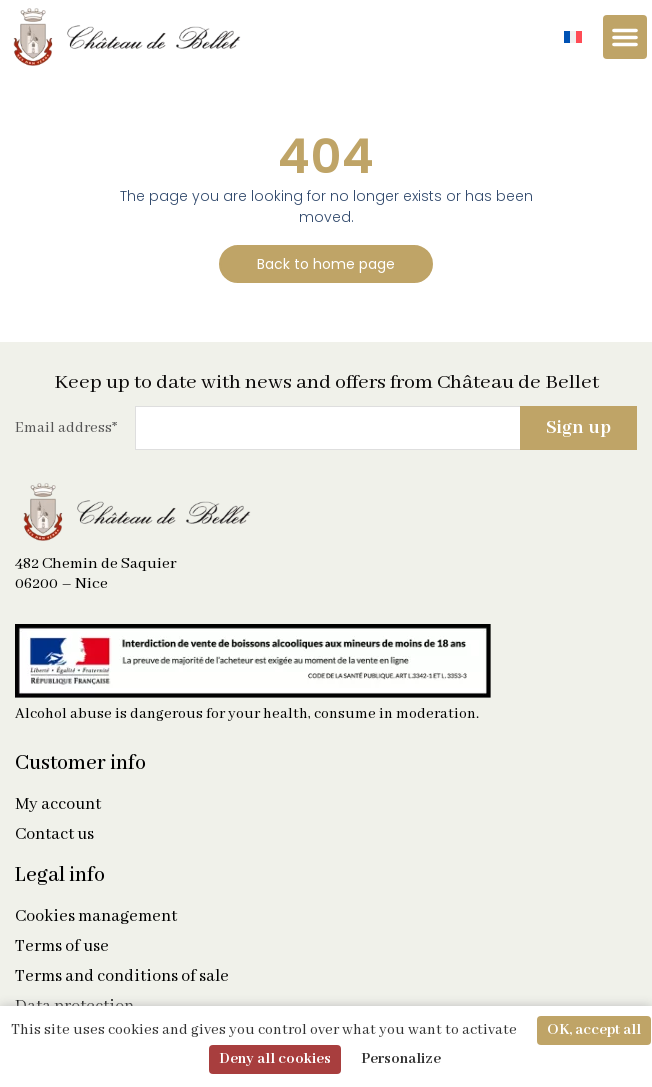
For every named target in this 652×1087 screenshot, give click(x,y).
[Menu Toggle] (625, 37)
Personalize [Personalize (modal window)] (401, 1059)
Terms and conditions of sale (122, 977)
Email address (66, 428)
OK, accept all (594, 1030)
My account (58, 805)
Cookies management (96, 917)
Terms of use (62, 947)
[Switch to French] (573, 37)
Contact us (54, 835)
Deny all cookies (275, 1059)
